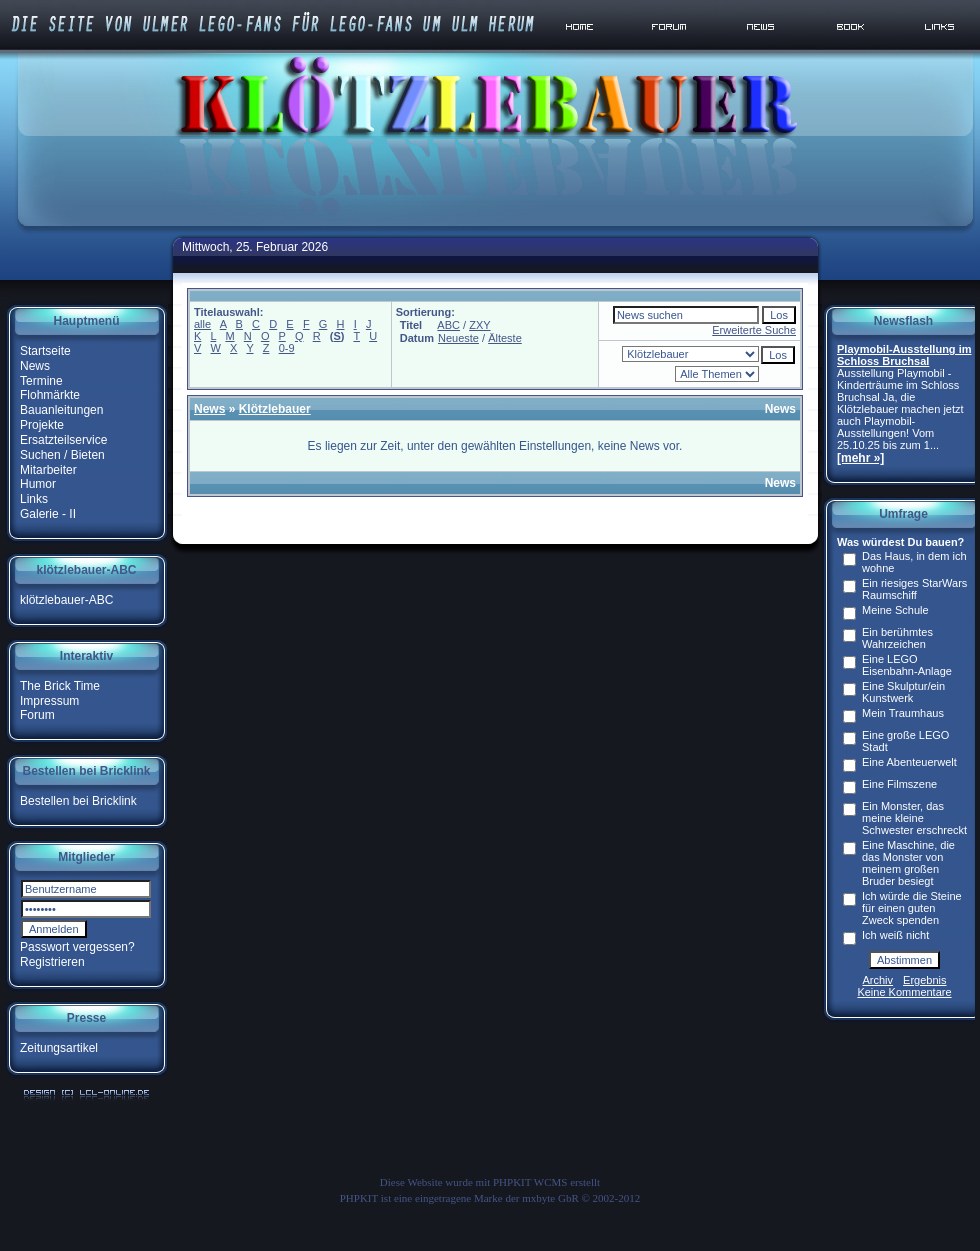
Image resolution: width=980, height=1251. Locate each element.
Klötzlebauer (275, 409)
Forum (37, 715)
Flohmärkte (50, 395)
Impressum (49, 700)
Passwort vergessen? (77, 947)
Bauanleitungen (61, 410)
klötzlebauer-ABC (66, 600)
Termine (41, 380)
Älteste (505, 338)
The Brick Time (60, 686)
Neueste (458, 338)
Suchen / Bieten (62, 455)
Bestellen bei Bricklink (78, 801)
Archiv (878, 980)
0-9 (287, 348)
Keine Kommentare (904, 992)
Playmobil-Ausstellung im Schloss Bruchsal (904, 355)
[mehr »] (860, 458)
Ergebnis (924, 980)
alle (202, 324)
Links (34, 499)
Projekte (42, 425)
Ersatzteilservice (63, 440)
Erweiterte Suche (754, 330)
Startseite (45, 351)
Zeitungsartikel (59, 1048)
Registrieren (52, 962)
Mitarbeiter (48, 469)
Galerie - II (48, 514)
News (35, 366)
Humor (38, 484)
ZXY (479, 325)
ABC (448, 325)
